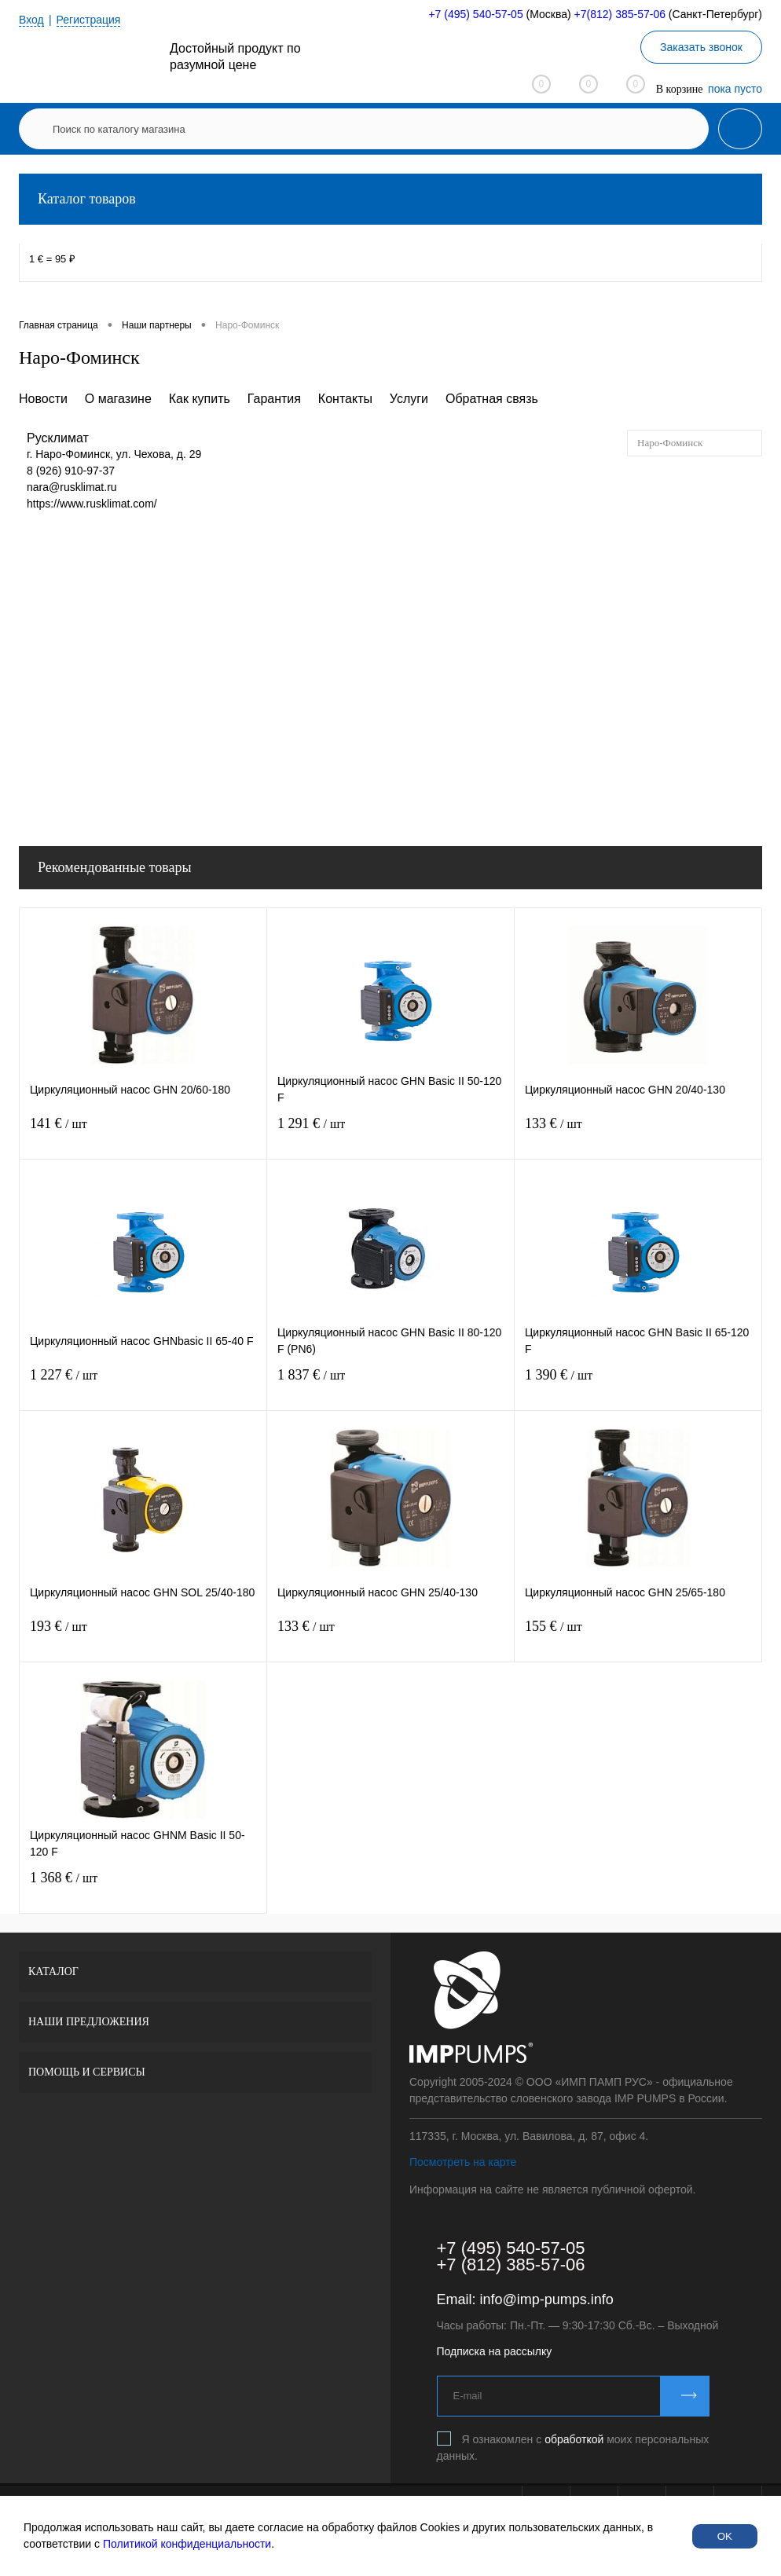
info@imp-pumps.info (547, 2299)
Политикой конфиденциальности (187, 2544)
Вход (31, 19)
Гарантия (274, 398)
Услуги (409, 398)
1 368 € (143, 1887)
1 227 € (143, 1384)
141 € (143, 1133)
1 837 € (390, 1384)
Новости (43, 398)
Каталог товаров (390, 199)
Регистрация (89, 19)
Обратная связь (492, 398)
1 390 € (638, 1384)
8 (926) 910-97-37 (71, 470)
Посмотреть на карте (462, 2162)
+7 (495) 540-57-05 (475, 14)
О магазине (118, 398)
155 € (638, 1636)
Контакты (345, 398)
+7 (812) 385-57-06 (511, 2264)
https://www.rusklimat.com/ (92, 503)
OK (724, 2536)
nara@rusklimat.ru (72, 487)
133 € (638, 1133)
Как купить (199, 398)
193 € (143, 1636)
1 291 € (390, 1133)
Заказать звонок (701, 47)
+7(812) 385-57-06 (620, 14)
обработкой (573, 2439)
